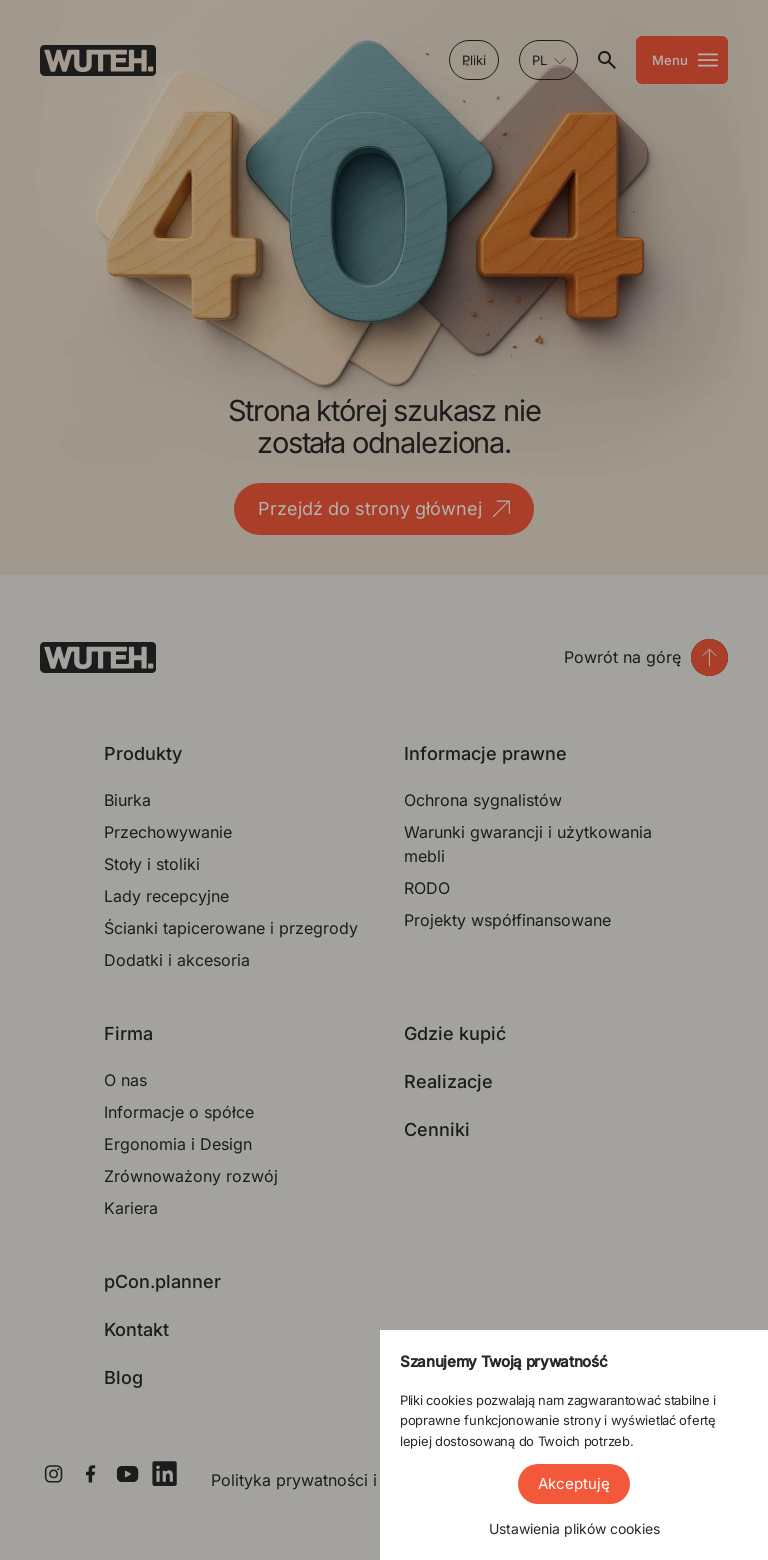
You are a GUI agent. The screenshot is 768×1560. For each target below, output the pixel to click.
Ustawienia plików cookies (574, 1528)
